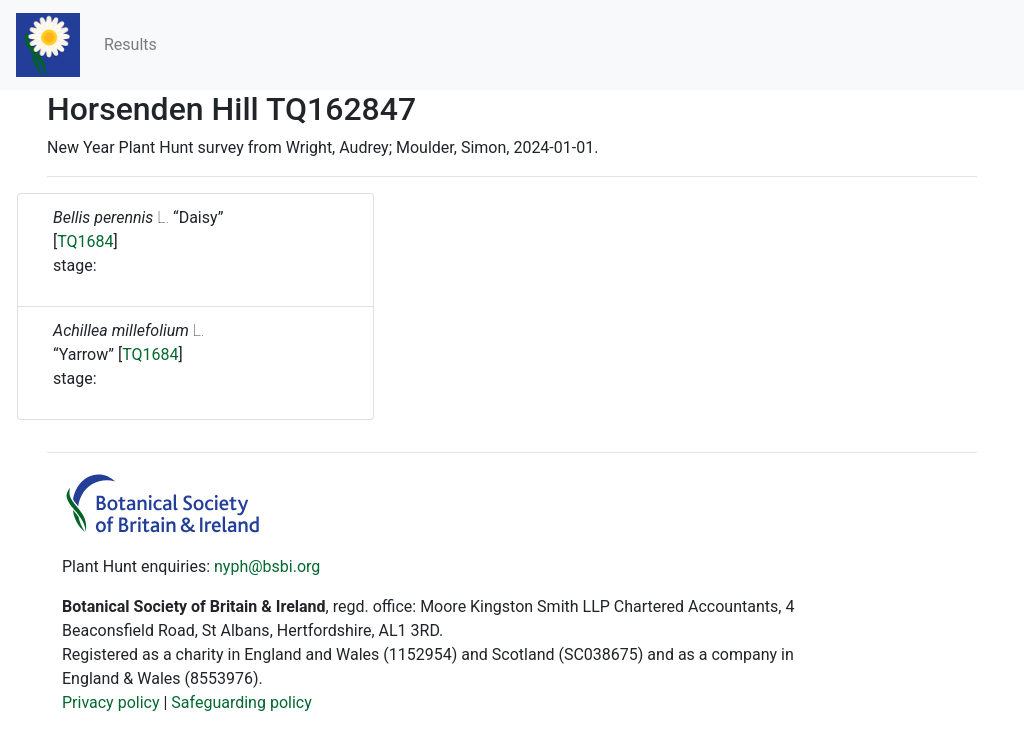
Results (130, 44)
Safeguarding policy (241, 702)
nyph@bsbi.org (267, 566)
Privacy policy (111, 702)
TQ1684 (85, 241)
